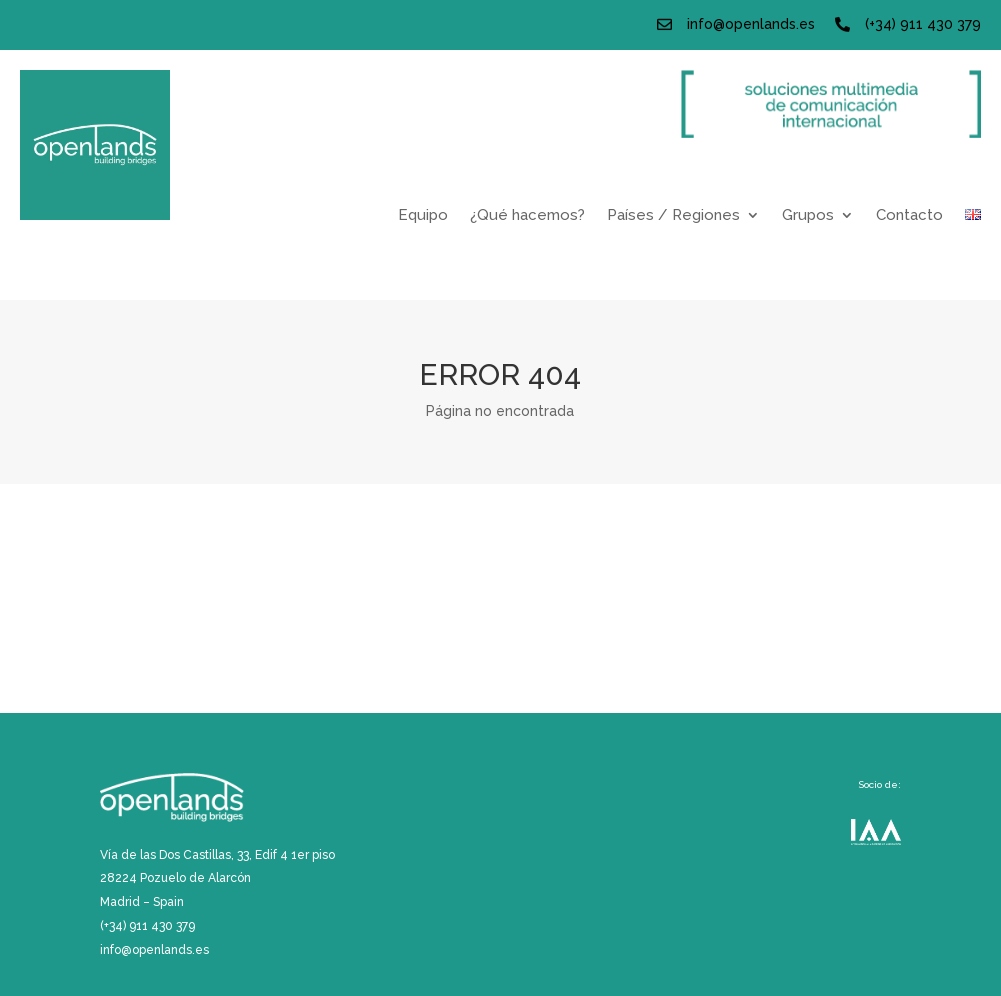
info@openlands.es (751, 24)
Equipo (423, 216)
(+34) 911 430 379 (923, 24)
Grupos (808, 216)
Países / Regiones (673, 216)
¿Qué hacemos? (527, 216)
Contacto (909, 216)
